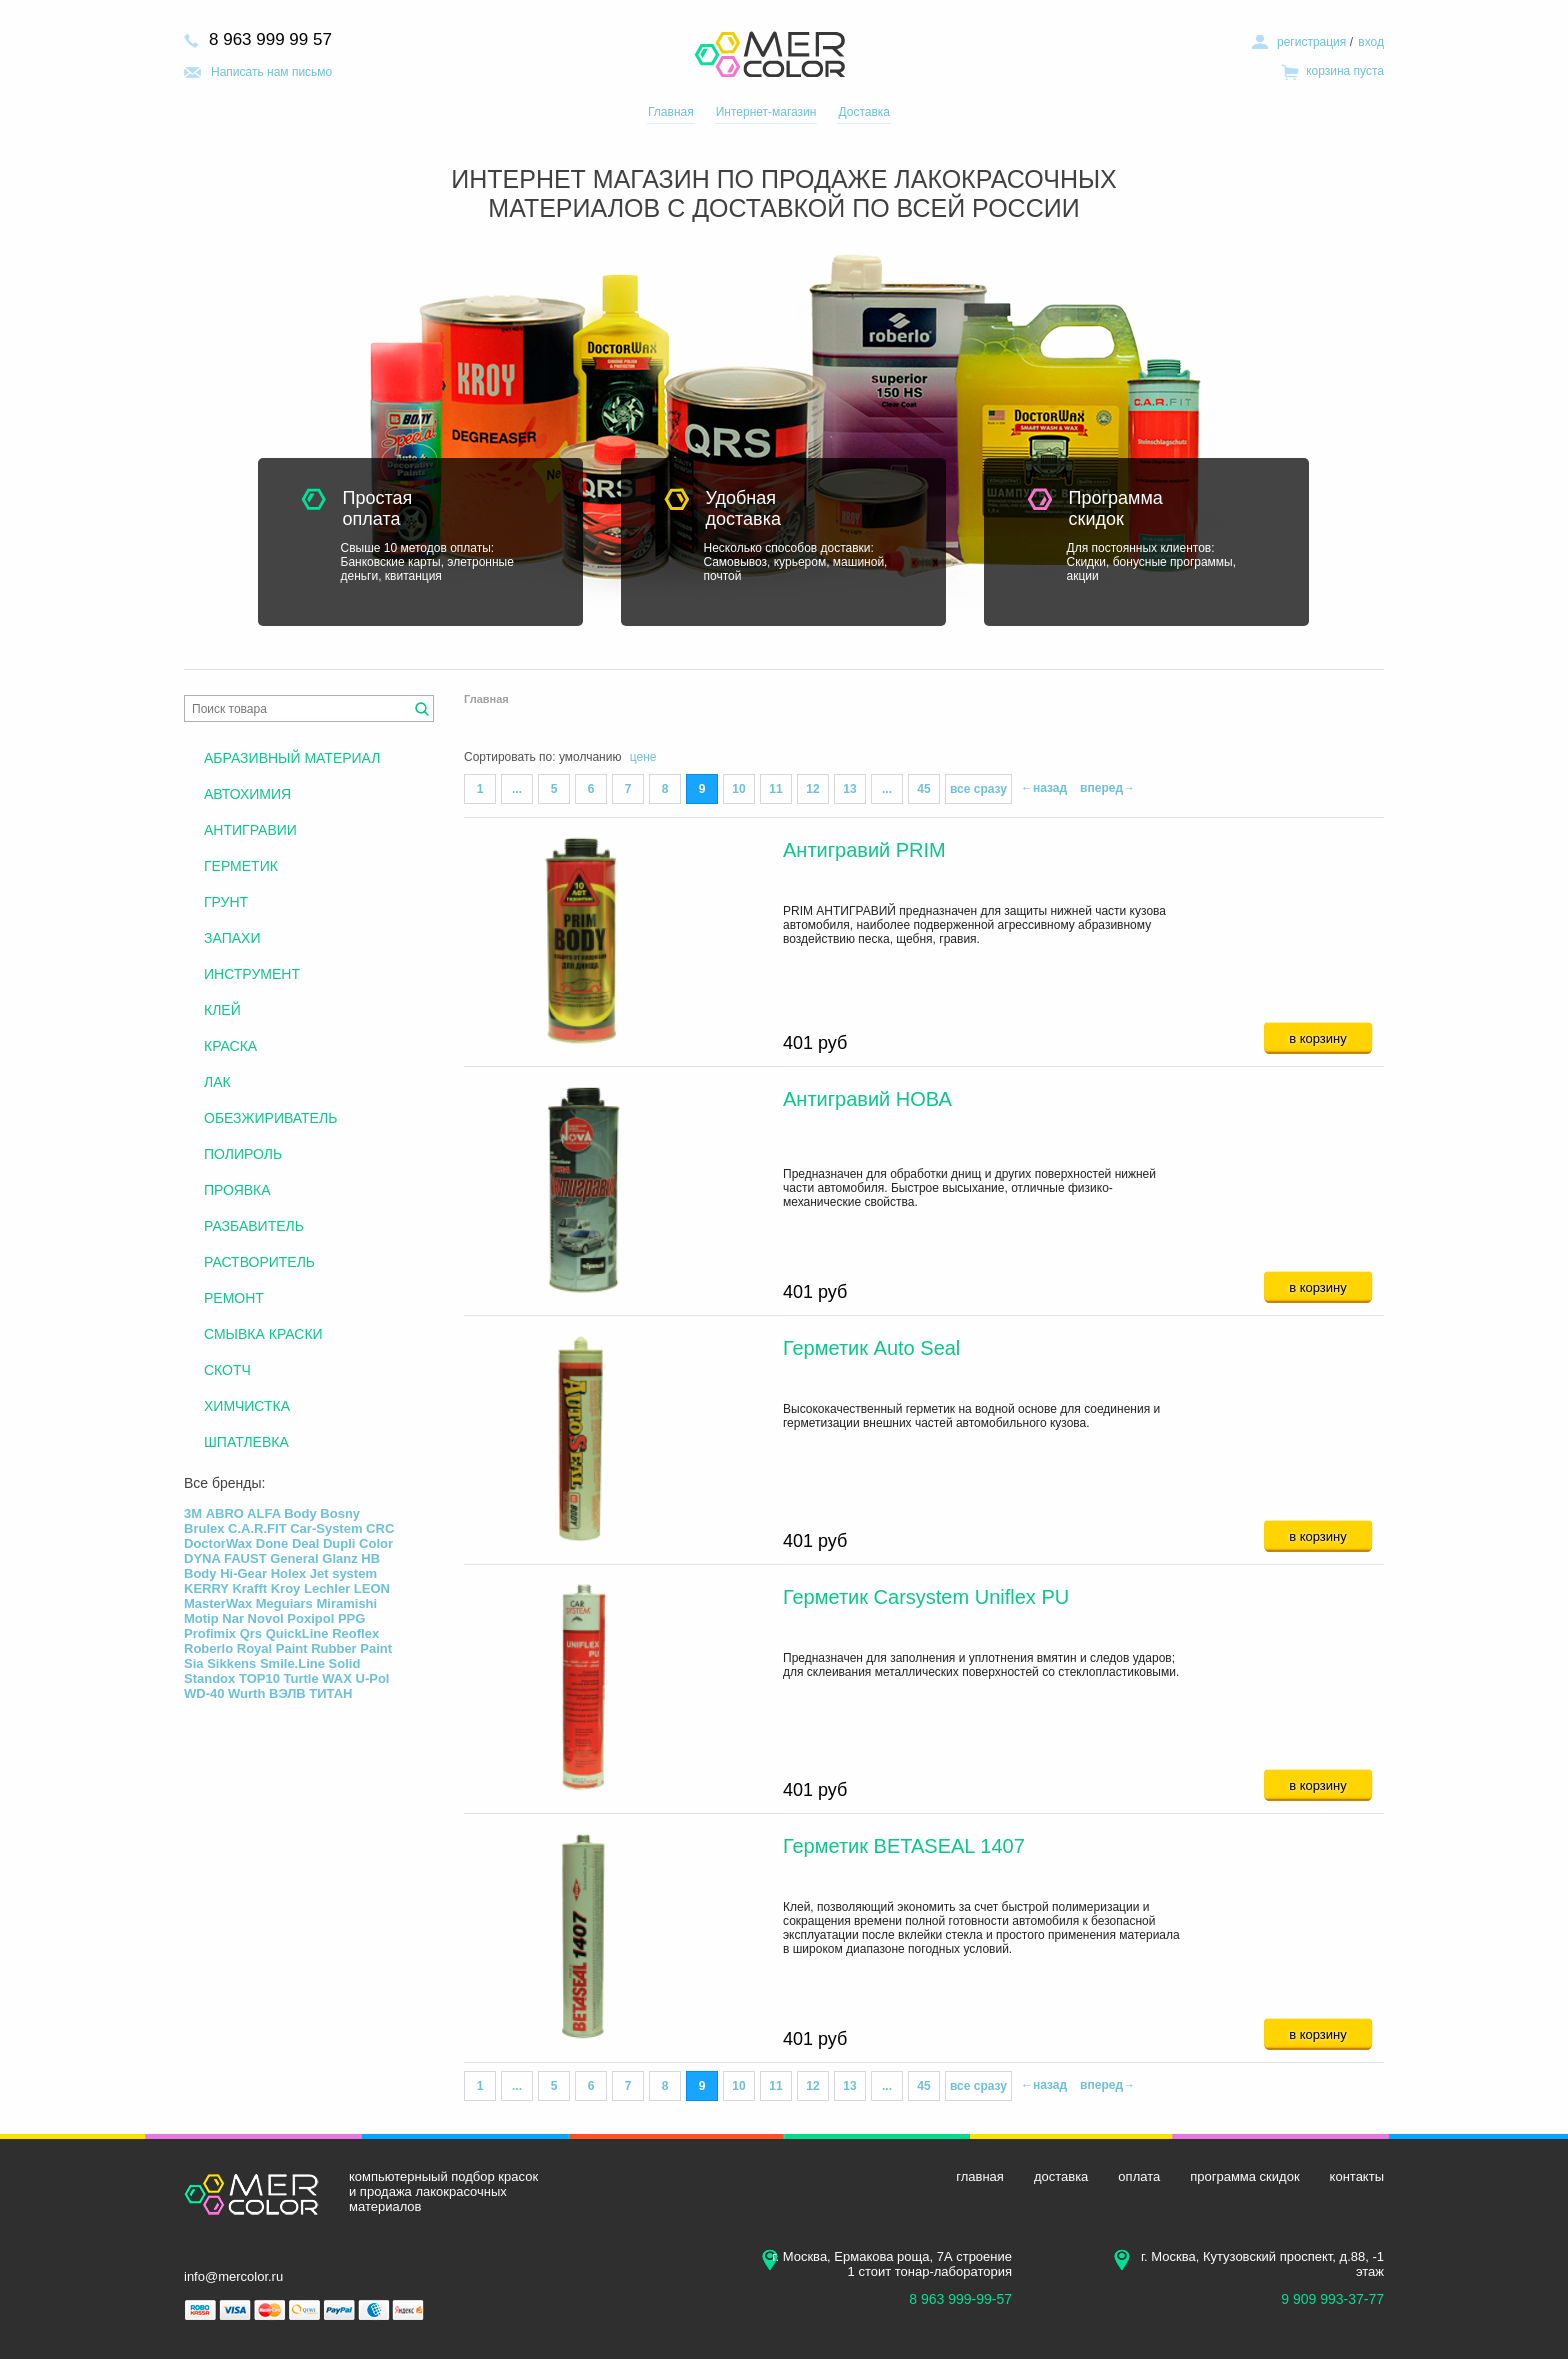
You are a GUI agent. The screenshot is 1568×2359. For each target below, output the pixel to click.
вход (1371, 42)
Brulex (204, 1528)
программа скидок (1244, 2176)
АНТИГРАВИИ (250, 830)
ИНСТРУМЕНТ (252, 974)
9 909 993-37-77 (1332, 2299)
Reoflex (355, 1633)
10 (738, 789)
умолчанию (590, 757)
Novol (266, 1618)
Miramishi (346, 1603)
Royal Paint (272, 1648)
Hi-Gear (243, 1573)
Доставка (864, 112)
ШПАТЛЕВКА (246, 1442)
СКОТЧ (227, 1370)
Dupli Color (358, 1543)
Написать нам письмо (271, 72)
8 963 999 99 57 (270, 39)
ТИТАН (330, 1693)
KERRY (206, 1588)
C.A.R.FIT (257, 1528)
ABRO (225, 1513)
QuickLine (297, 1633)
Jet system (343, 1573)
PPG (351, 1618)
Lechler (327, 1588)
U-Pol (373, 1678)
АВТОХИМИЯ (247, 794)
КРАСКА (230, 1046)
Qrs (251, 1633)
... (517, 789)
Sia (194, 1663)
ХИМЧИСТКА (247, 1406)
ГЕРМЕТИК (241, 866)
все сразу (978, 789)
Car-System (326, 1528)
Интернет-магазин (766, 112)
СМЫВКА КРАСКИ (263, 1334)
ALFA (263, 1513)
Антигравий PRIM (864, 850)
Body (300, 1513)
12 (812, 789)
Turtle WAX (318, 1678)
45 (923, 789)
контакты (1357, 2176)
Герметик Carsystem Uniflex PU (926, 1597)
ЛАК (217, 1082)
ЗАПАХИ (232, 938)
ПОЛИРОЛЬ (243, 1154)
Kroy (286, 1588)
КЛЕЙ (222, 1010)
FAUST (245, 1558)
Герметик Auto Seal (871, 1348)
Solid (345, 1663)
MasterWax (218, 1603)
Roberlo (208, 1648)
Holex (288, 1573)
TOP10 (259, 1678)
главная (980, 2176)
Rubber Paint (351, 1648)
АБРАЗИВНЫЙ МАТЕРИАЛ (292, 758)
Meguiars (284, 1603)
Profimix (210, 1633)
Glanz (339, 1558)
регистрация (1311, 42)
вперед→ (1107, 788)
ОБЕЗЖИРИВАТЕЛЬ (270, 1118)
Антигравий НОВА (867, 1099)
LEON (372, 1588)
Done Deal (288, 1543)
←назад (1044, 788)
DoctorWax (218, 1543)
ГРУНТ (226, 902)
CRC (380, 1528)
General (294, 1558)
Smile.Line (292, 1663)
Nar (233, 1618)
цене (643, 757)
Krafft (249, 1588)
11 (775, 789)
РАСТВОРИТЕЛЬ (259, 1262)
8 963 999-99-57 (960, 2299)
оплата (1139, 2176)
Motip (201, 1618)
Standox (209, 1678)
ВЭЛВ (287, 1693)
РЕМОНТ (234, 1298)
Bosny (340, 1513)
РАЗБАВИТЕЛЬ (254, 1226)
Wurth (246, 1693)
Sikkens (231, 1663)
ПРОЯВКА (237, 1190)
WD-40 (204, 1693)
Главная (671, 112)
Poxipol (310, 1618)
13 (849, 789)
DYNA (202, 1558)
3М (193, 1513)
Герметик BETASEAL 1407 (904, 1846)
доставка (1061, 2176)
